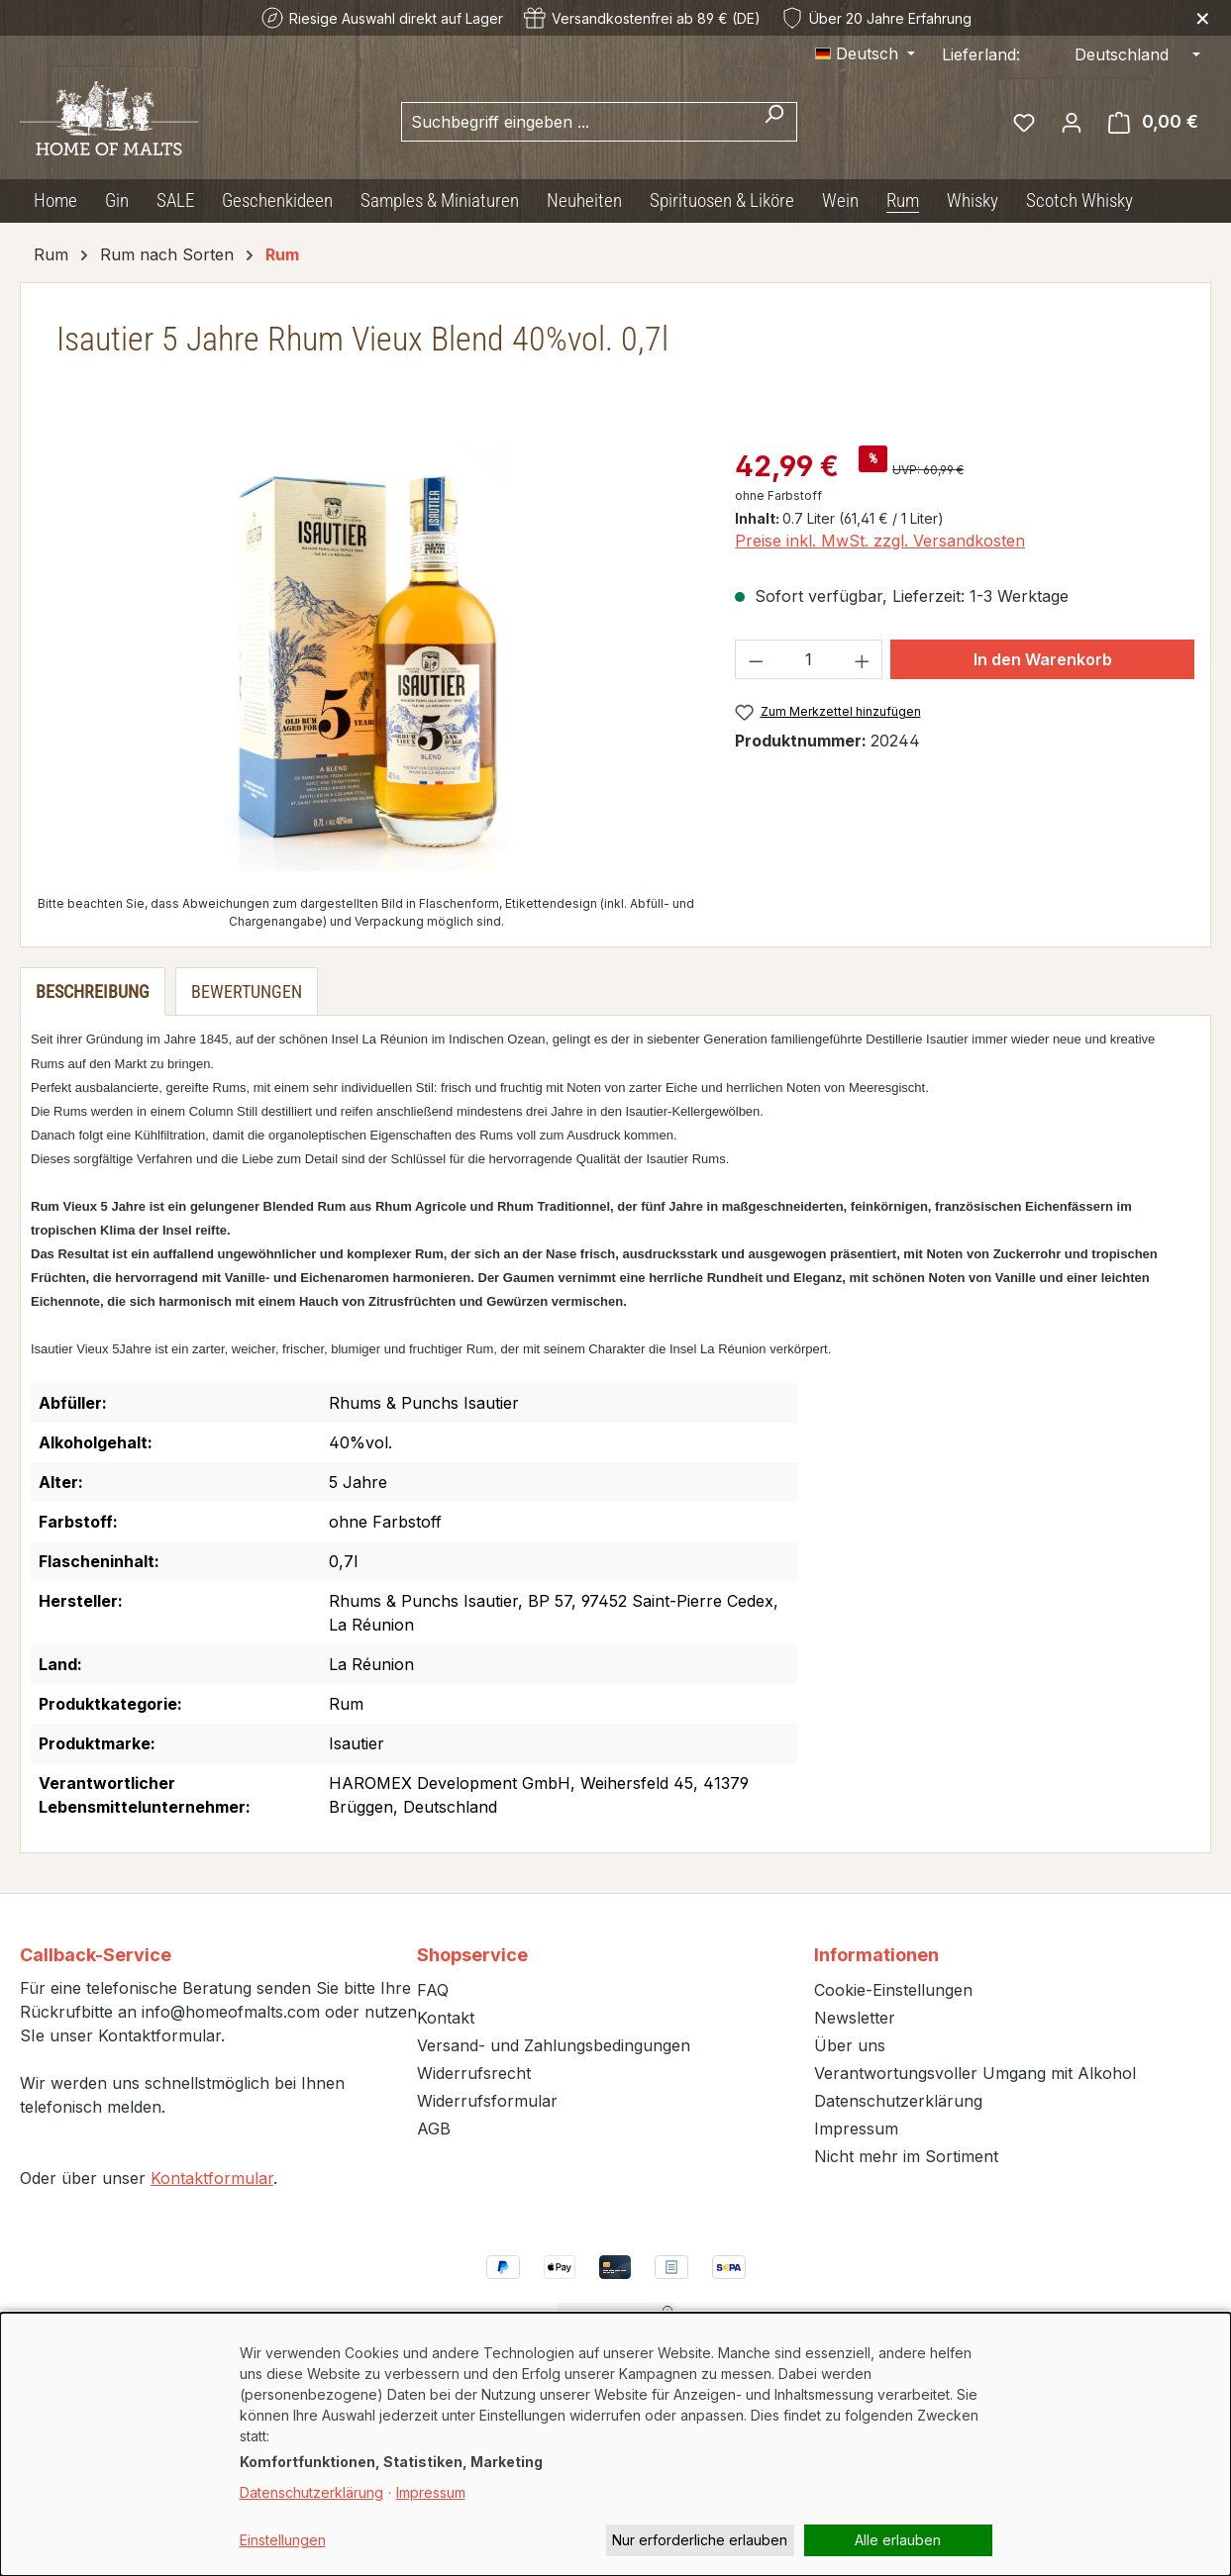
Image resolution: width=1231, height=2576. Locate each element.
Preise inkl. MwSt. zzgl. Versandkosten (880, 540)
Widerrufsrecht (474, 2073)
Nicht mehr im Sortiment (906, 2156)
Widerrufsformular (487, 2101)
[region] (366, 658)
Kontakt (445, 2018)
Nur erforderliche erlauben (699, 2539)
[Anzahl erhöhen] (862, 659)
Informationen (876, 1954)
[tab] (92, 991)
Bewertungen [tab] (246, 991)
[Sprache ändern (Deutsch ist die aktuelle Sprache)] (865, 53)
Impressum (856, 2128)
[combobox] (576, 122)
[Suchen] (774, 122)
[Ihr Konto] (1071, 122)
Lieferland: (981, 54)
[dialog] (615, 2444)
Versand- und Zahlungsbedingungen (553, 2045)
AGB (434, 2128)
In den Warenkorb (1043, 659)
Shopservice (472, 1954)
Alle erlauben (898, 2539)
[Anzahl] (809, 659)
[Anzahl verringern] (755, 659)
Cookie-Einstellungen (893, 1990)
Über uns (849, 2045)
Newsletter (854, 2018)
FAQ (433, 1990)
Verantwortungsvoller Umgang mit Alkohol (975, 2073)
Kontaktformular (212, 2178)
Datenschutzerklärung (898, 2101)
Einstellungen (283, 2539)
